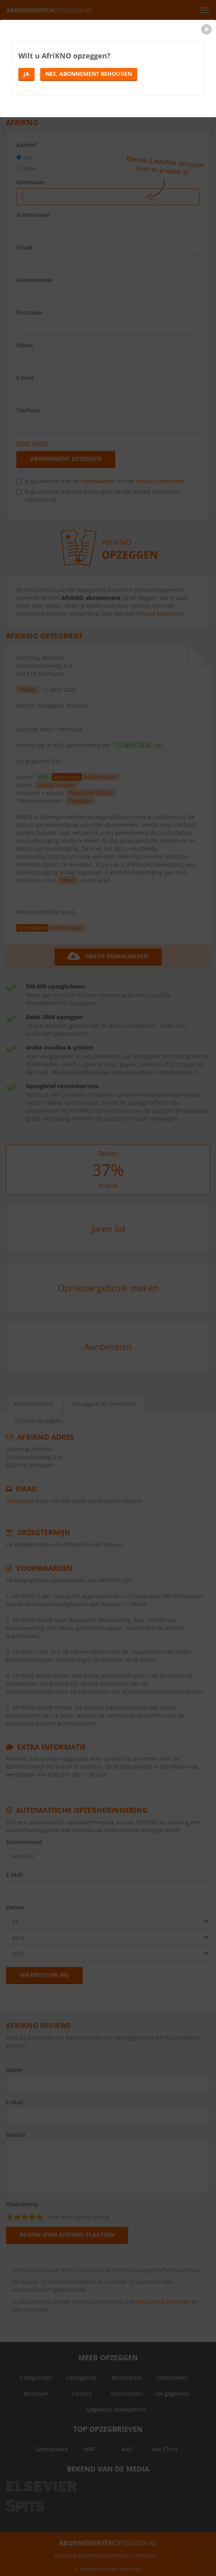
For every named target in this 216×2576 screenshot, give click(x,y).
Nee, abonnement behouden (88, 73)
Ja (26, 73)
